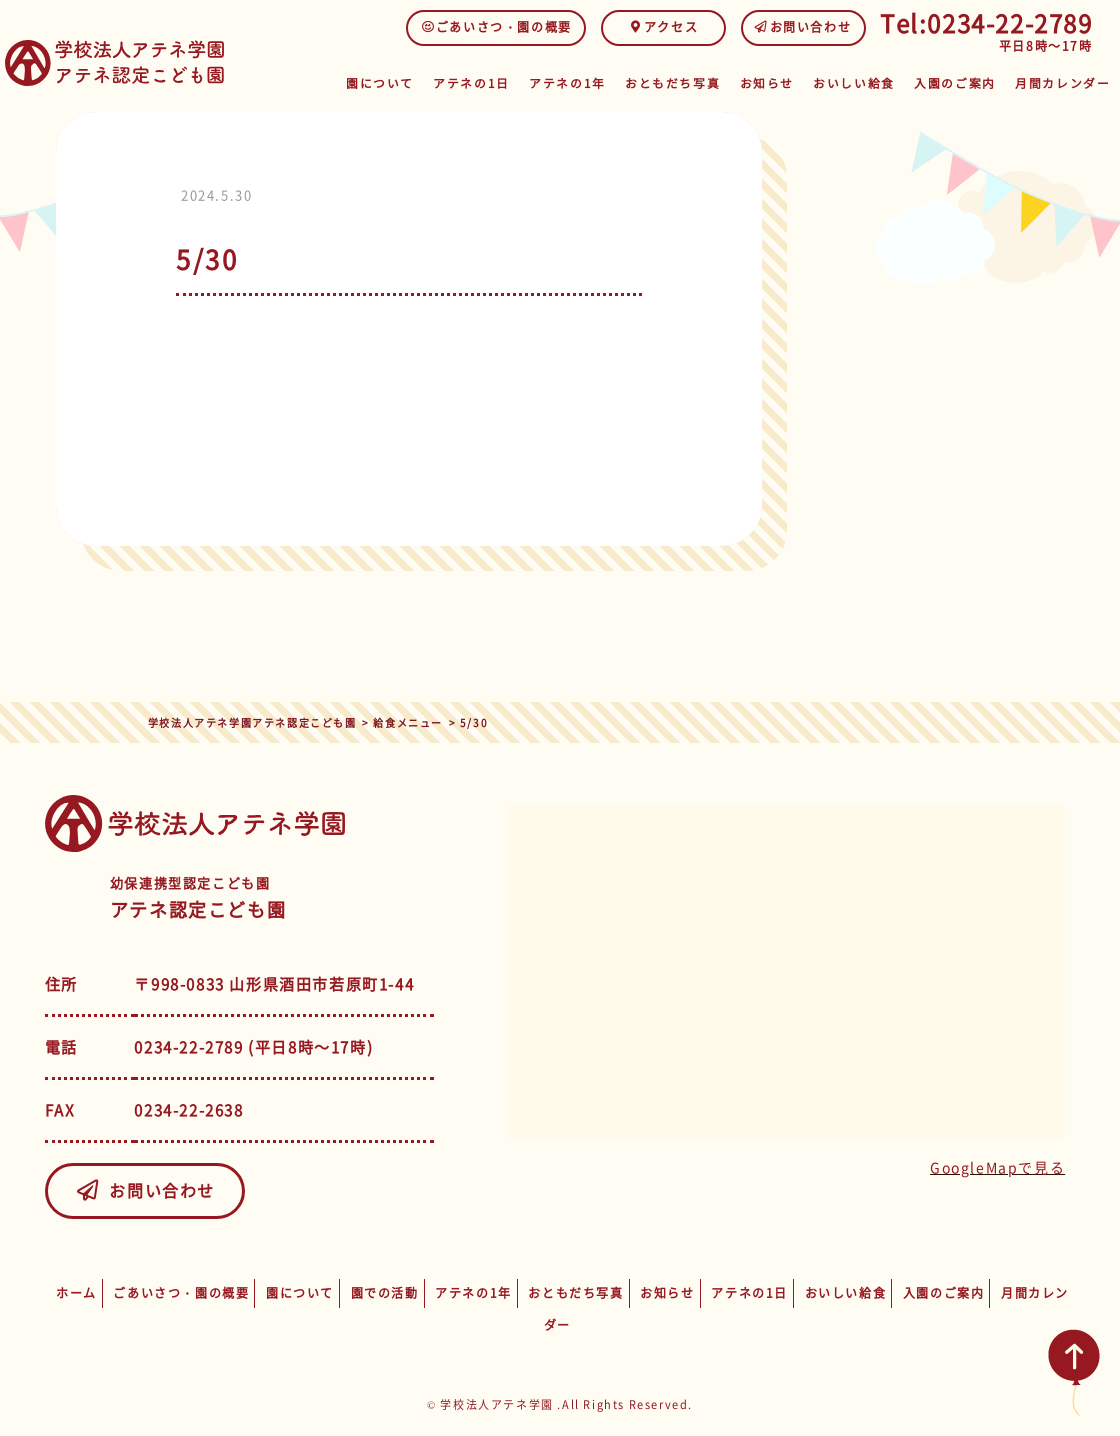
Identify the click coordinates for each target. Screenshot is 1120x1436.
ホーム (76, 1293)
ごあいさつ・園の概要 (496, 27)
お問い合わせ (803, 27)
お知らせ (775, 82)
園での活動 (385, 1293)
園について (395, 82)
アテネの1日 (486, 82)
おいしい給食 (862, 82)
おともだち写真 (682, 82)
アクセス (663, 27)
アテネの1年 (581, 82)
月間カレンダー (1064, 82)
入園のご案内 (961, 82)
